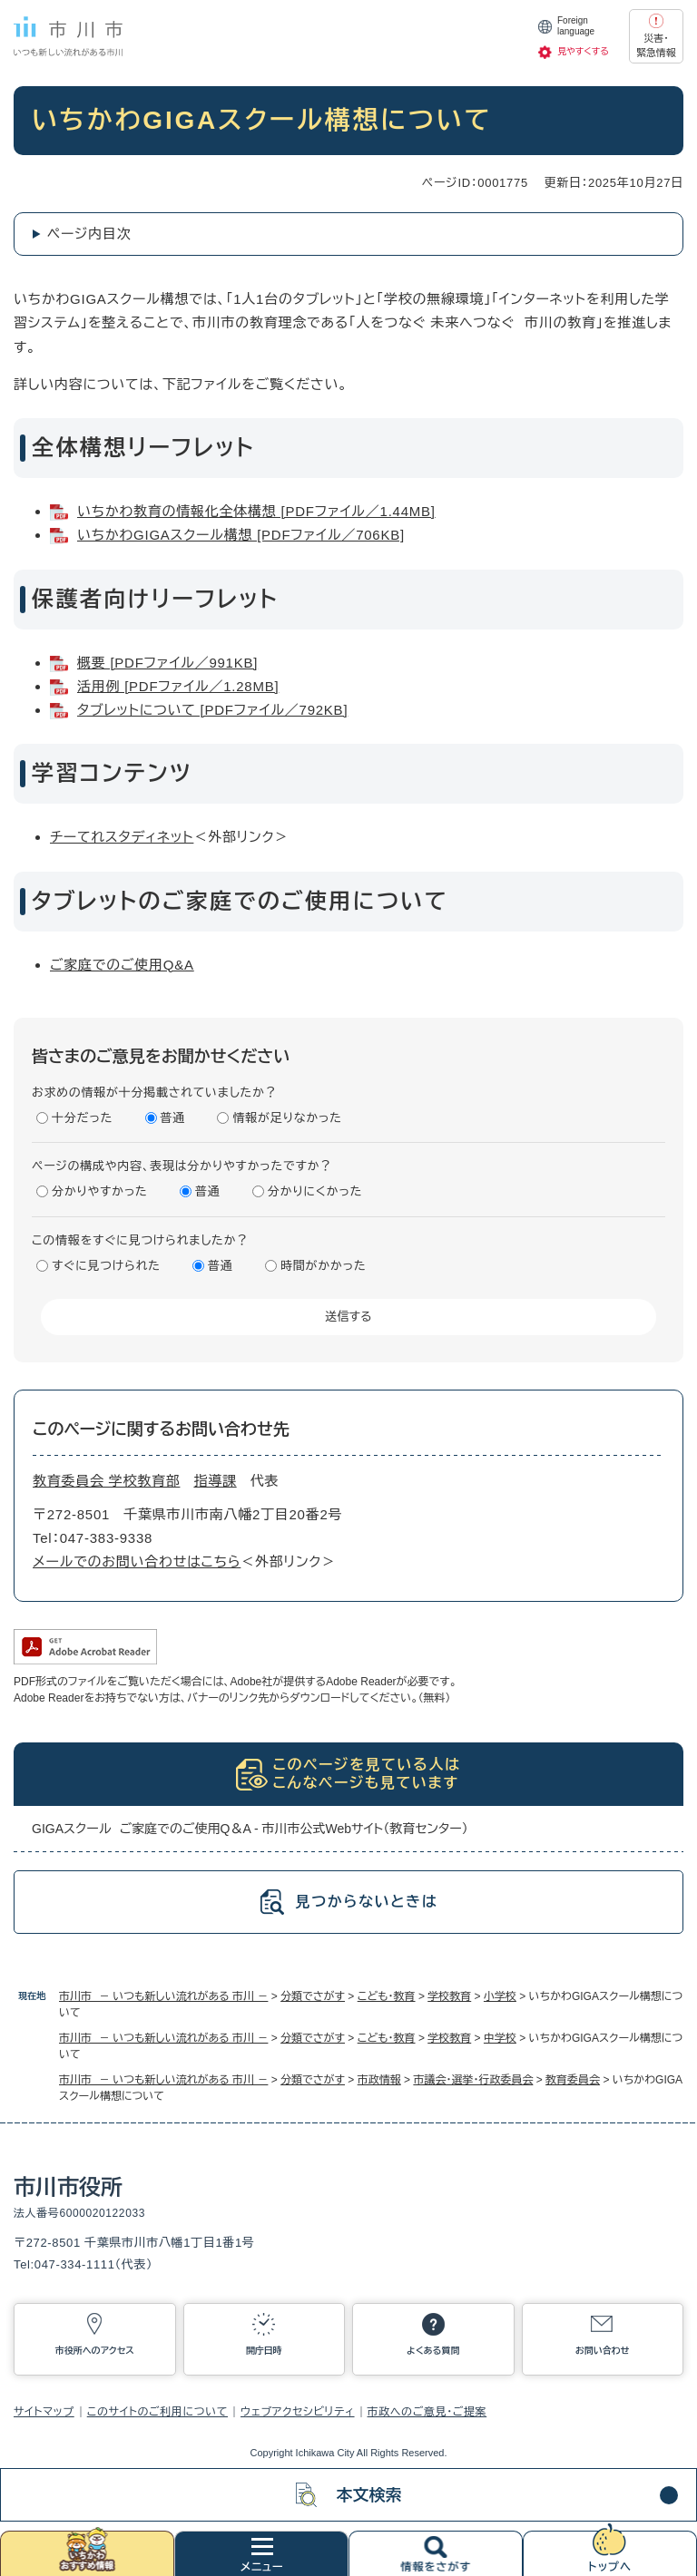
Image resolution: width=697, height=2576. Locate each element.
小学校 (500, 1996)
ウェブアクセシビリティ (298, 2411)
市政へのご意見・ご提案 (427, 2411)
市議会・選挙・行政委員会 (473, 2079)
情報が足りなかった (286, 1118)
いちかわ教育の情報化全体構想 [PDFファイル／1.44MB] (256, 511)
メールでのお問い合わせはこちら (137, 1561)
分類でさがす (312, 1996)
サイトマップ (44, 2411)
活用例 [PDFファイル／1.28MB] (178, 686)
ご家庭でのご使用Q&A (122, 964)
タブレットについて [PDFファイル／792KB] (212, 709)
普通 (173, 1118)
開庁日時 (264, 2351)
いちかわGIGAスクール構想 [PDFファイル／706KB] (241, 534)
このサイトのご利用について (157, 2411)
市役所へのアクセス (94, 2351)
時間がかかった (323, 1266)
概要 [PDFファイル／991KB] (167, 662)
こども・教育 (387, 1996)
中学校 (500, 2038)
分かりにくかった (315, 1191)
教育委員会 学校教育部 (106, 1480)
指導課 (214, 1480)
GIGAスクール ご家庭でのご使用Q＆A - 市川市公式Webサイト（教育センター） (250, 1828)
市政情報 (379, 2079)
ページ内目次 (89, 233)
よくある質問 (433, 2351)
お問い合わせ (602, 2351)
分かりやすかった (100, 1191)
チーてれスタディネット (121, 836)
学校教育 (449, 1996)
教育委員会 (572, 2079)
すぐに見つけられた (106, 1266)
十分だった (82, 1118)
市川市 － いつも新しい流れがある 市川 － (163, 1996)
